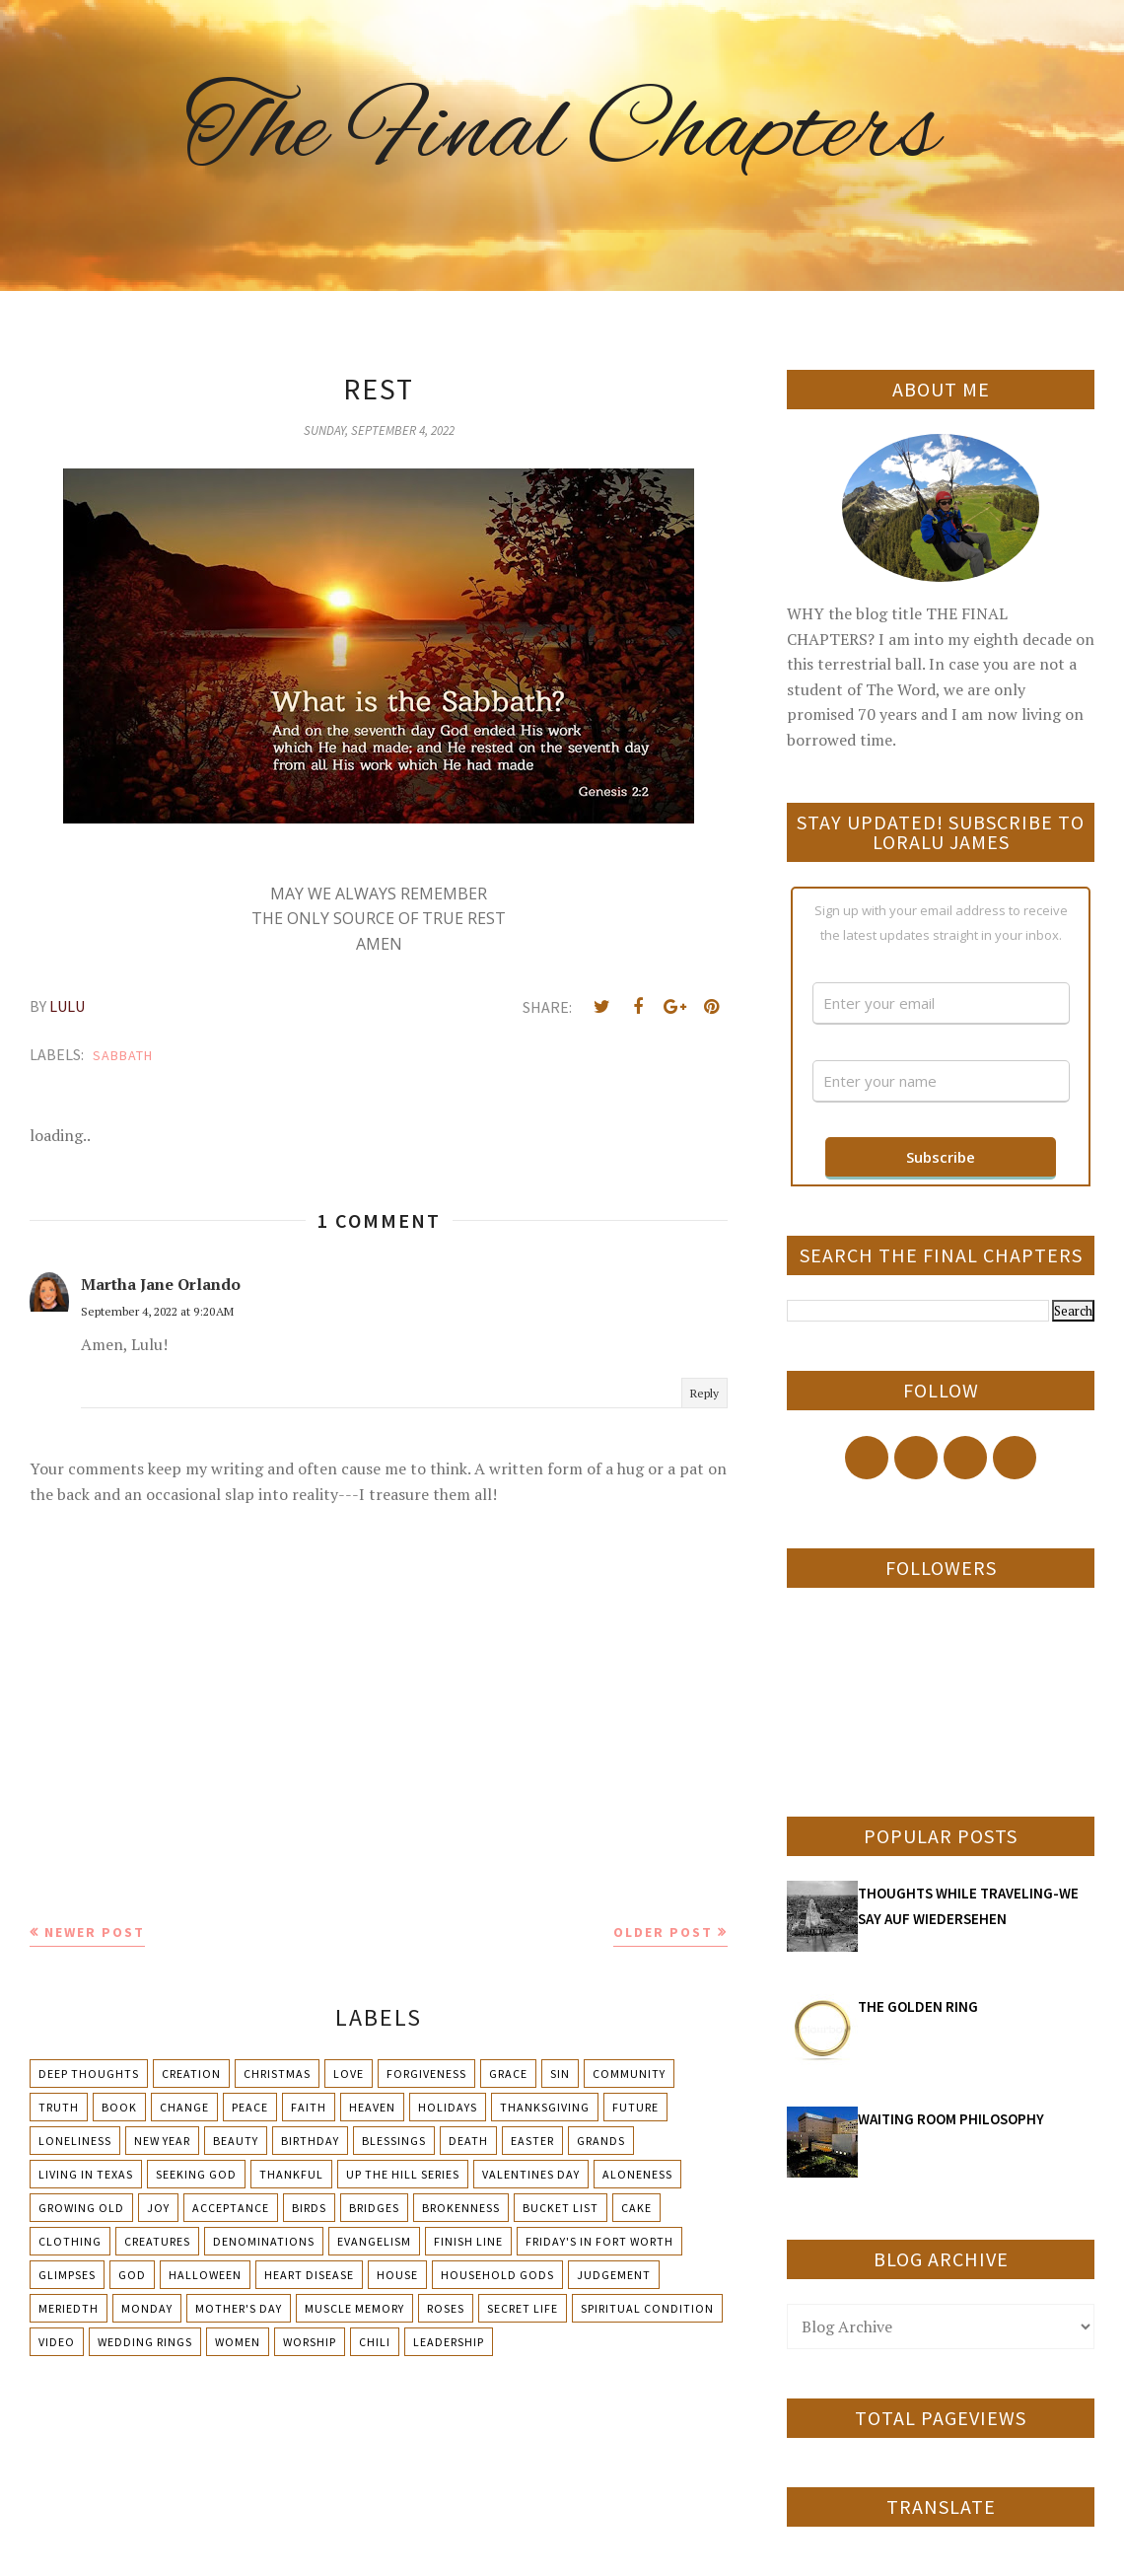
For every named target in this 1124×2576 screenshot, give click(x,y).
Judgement (614, 2274)
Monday (147, 2308)
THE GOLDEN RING (918, 2006)
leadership (448, 2341)
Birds (309, 2207)
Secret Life (522, 2308)
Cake (636, 2207)
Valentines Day (531, 2174)
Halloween (205, 2274)
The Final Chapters (562, 133)
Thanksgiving (545, 2107)
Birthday (310, 2140)
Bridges (374, 2207)
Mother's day (238, 2308)
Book (119, 2107)
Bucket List (560, 2207)
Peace (250, 2107)
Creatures (157, 2241)
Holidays (447, 2107)
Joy (158, 2207)
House (397, 2274)
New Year (162, 2140)
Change (184, 2107)
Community (629, 2073)
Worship (309, 2341)
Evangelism (374, 2241)
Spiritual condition (647, 2308)
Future (635, 2107)
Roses (445, 2308)
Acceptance (230, 2207)
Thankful (291, 2174)
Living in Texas (85, 2174)
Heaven (372, 2107)
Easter (532, 2140)
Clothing (70, 2241)
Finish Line (468, 2241)
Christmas (277, 2073)
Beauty (235, 2140)
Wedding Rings (145, 2341)
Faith (308, 2107)
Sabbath (123, 1055)
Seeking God (196, 2174)
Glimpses (67, 2274)
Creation (191, 2073)
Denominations (264, 2241)
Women (237, 2341)
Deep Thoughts (88, 2073)
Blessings (394, 2140)
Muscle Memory (354, 2308)
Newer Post (94, 1932)
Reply (704, 1393)
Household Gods (497, 2274)
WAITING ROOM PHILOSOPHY (951, 2119)
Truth (58, 2107)
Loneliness (74, 2140)
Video (56, 2341)
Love (348, 2073)
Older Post (663, 1932)
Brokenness (461, 2207)
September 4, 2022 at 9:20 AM (157, 1311)
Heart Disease (309, 2274)
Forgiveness (426, 2073)
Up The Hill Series (402, 2174)
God (132, 2274)
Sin (560, 2073)
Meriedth (68, 2308)
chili (374, 2341)
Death (468, 2140)
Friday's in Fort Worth (599, 2241)
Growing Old (81, 2207)
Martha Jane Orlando (161, 1284)
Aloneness (637, 2174)
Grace (508, 2073)
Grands (601, 2140)
